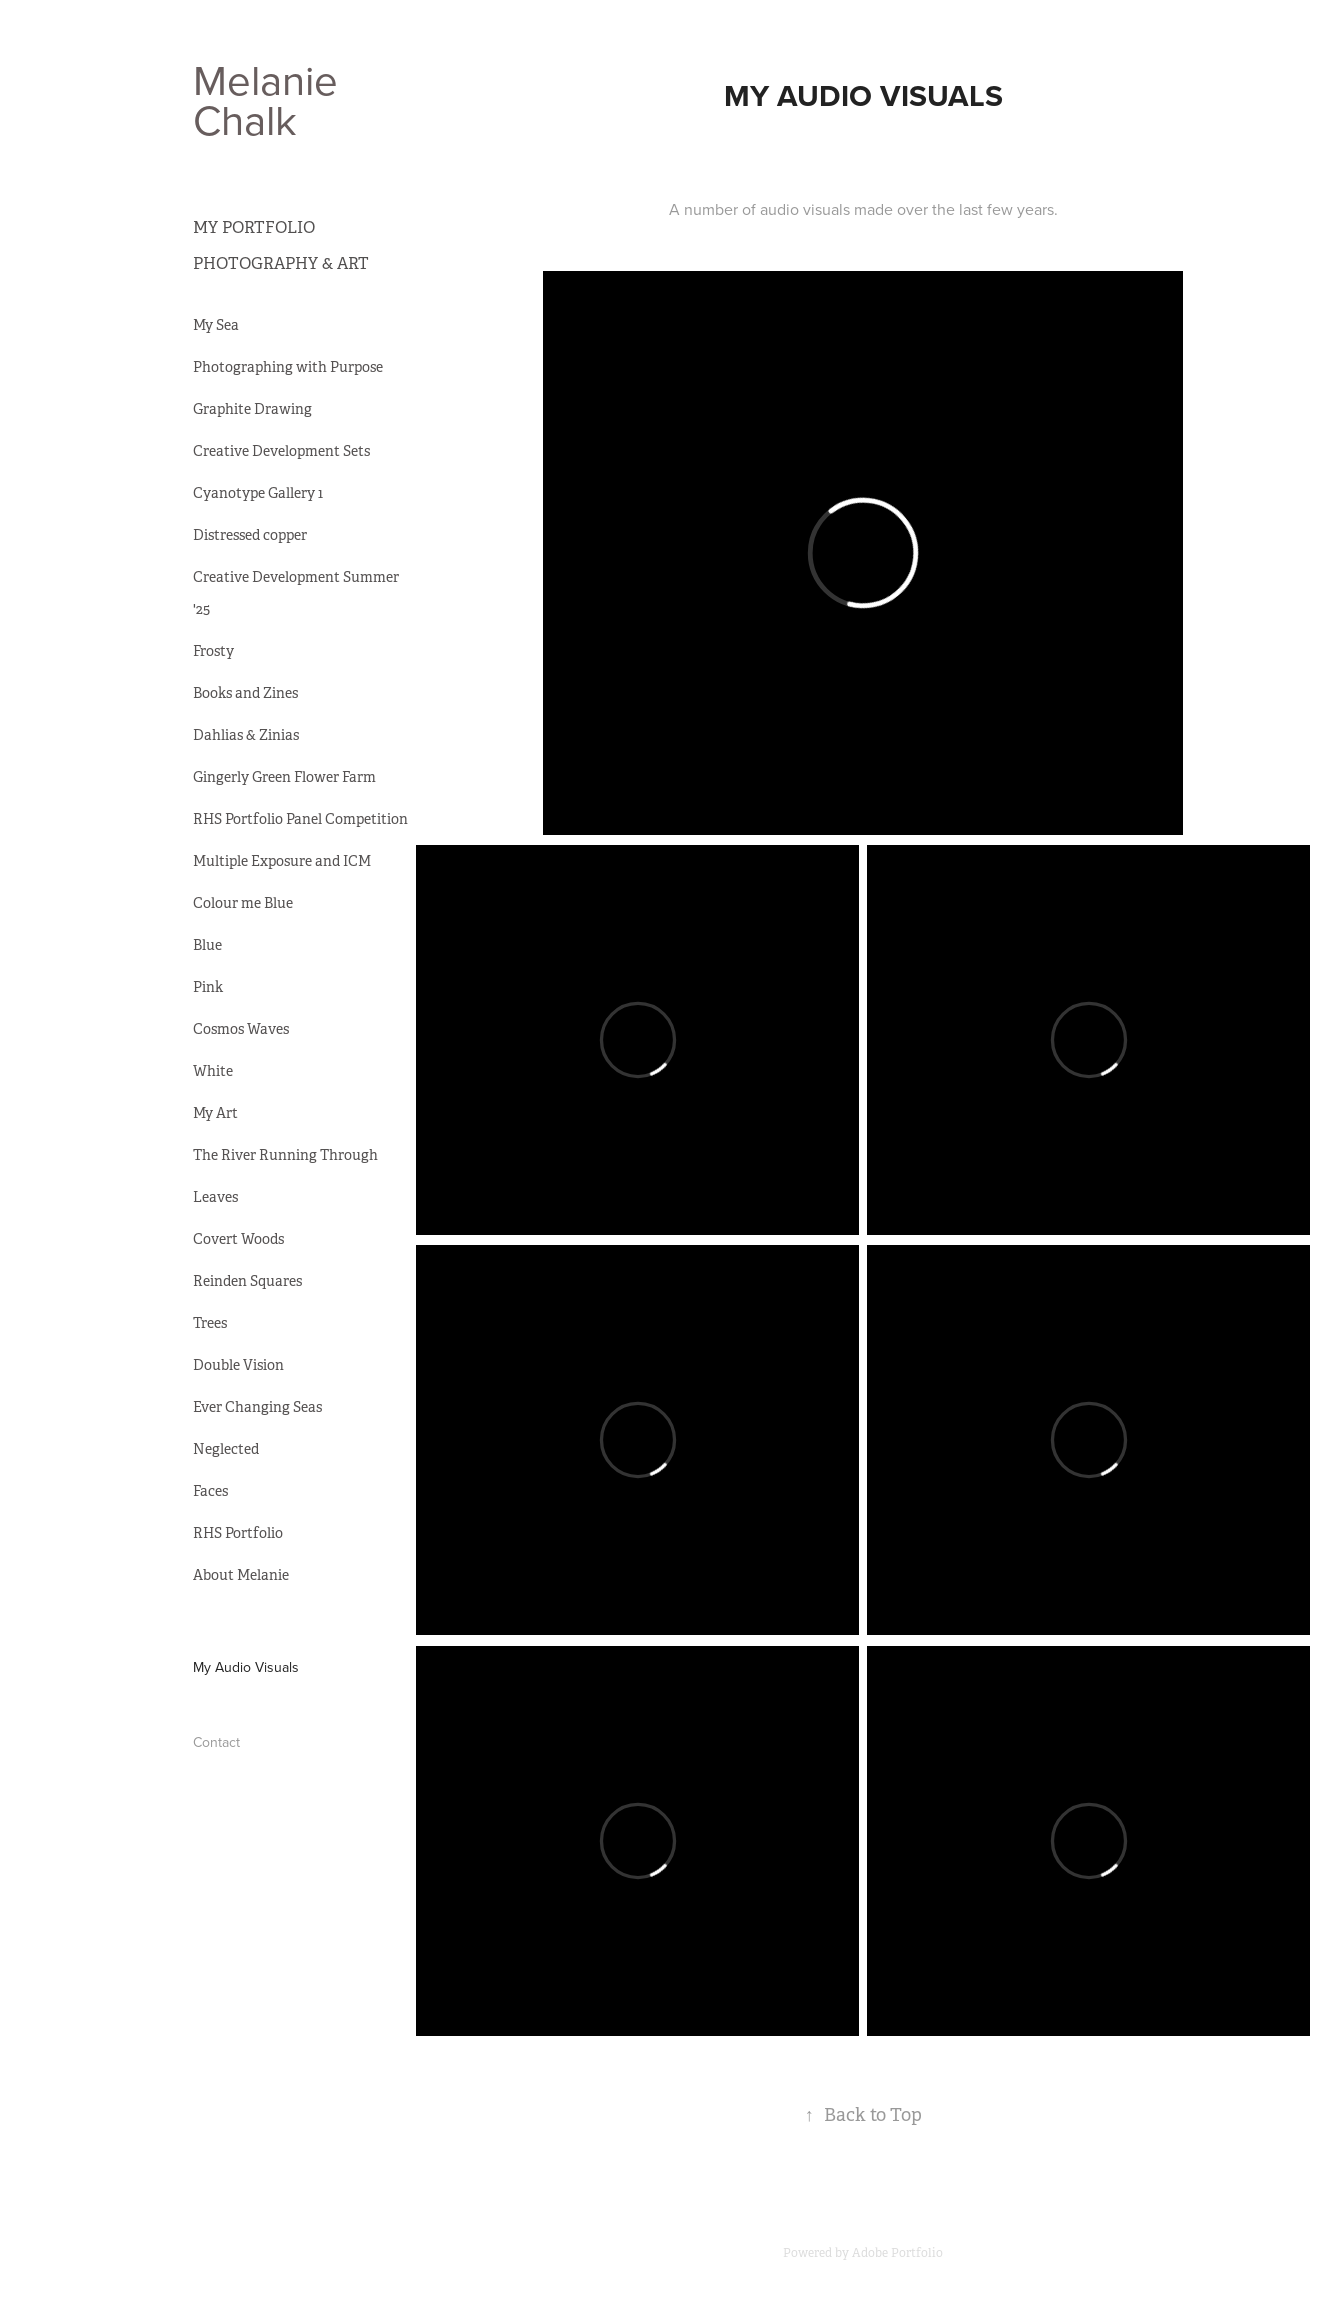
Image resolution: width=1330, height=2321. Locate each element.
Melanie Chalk (271, 99)
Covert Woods (238, 1239)
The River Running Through (285, 1155)
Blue (207, 945)
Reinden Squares (247, 1281)
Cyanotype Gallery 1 (258, 493)
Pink (208, 987)
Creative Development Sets (281, 451)
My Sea (216, 325)
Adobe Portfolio (897, 2253)
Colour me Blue (243, 903)
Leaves (215, 1197)
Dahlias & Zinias (246, 735)
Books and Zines (245, 693)
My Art (215, 1113)
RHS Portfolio (238, 1533)
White (213, 1071)
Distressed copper (250, 535)
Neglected (226, 1449)
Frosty (213, 651)
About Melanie (241, 1575)
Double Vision (238, 1365)
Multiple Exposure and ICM (282, 861)
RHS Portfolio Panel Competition (300, 819)
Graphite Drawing (252, 409)
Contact (216, 1742)
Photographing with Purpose (288, 367)
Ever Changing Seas (257, 1407)
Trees (210, 1323)
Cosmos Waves (241, 1029)
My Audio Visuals (246, 1667)
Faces (210, 1491)
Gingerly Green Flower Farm (284, 777)
